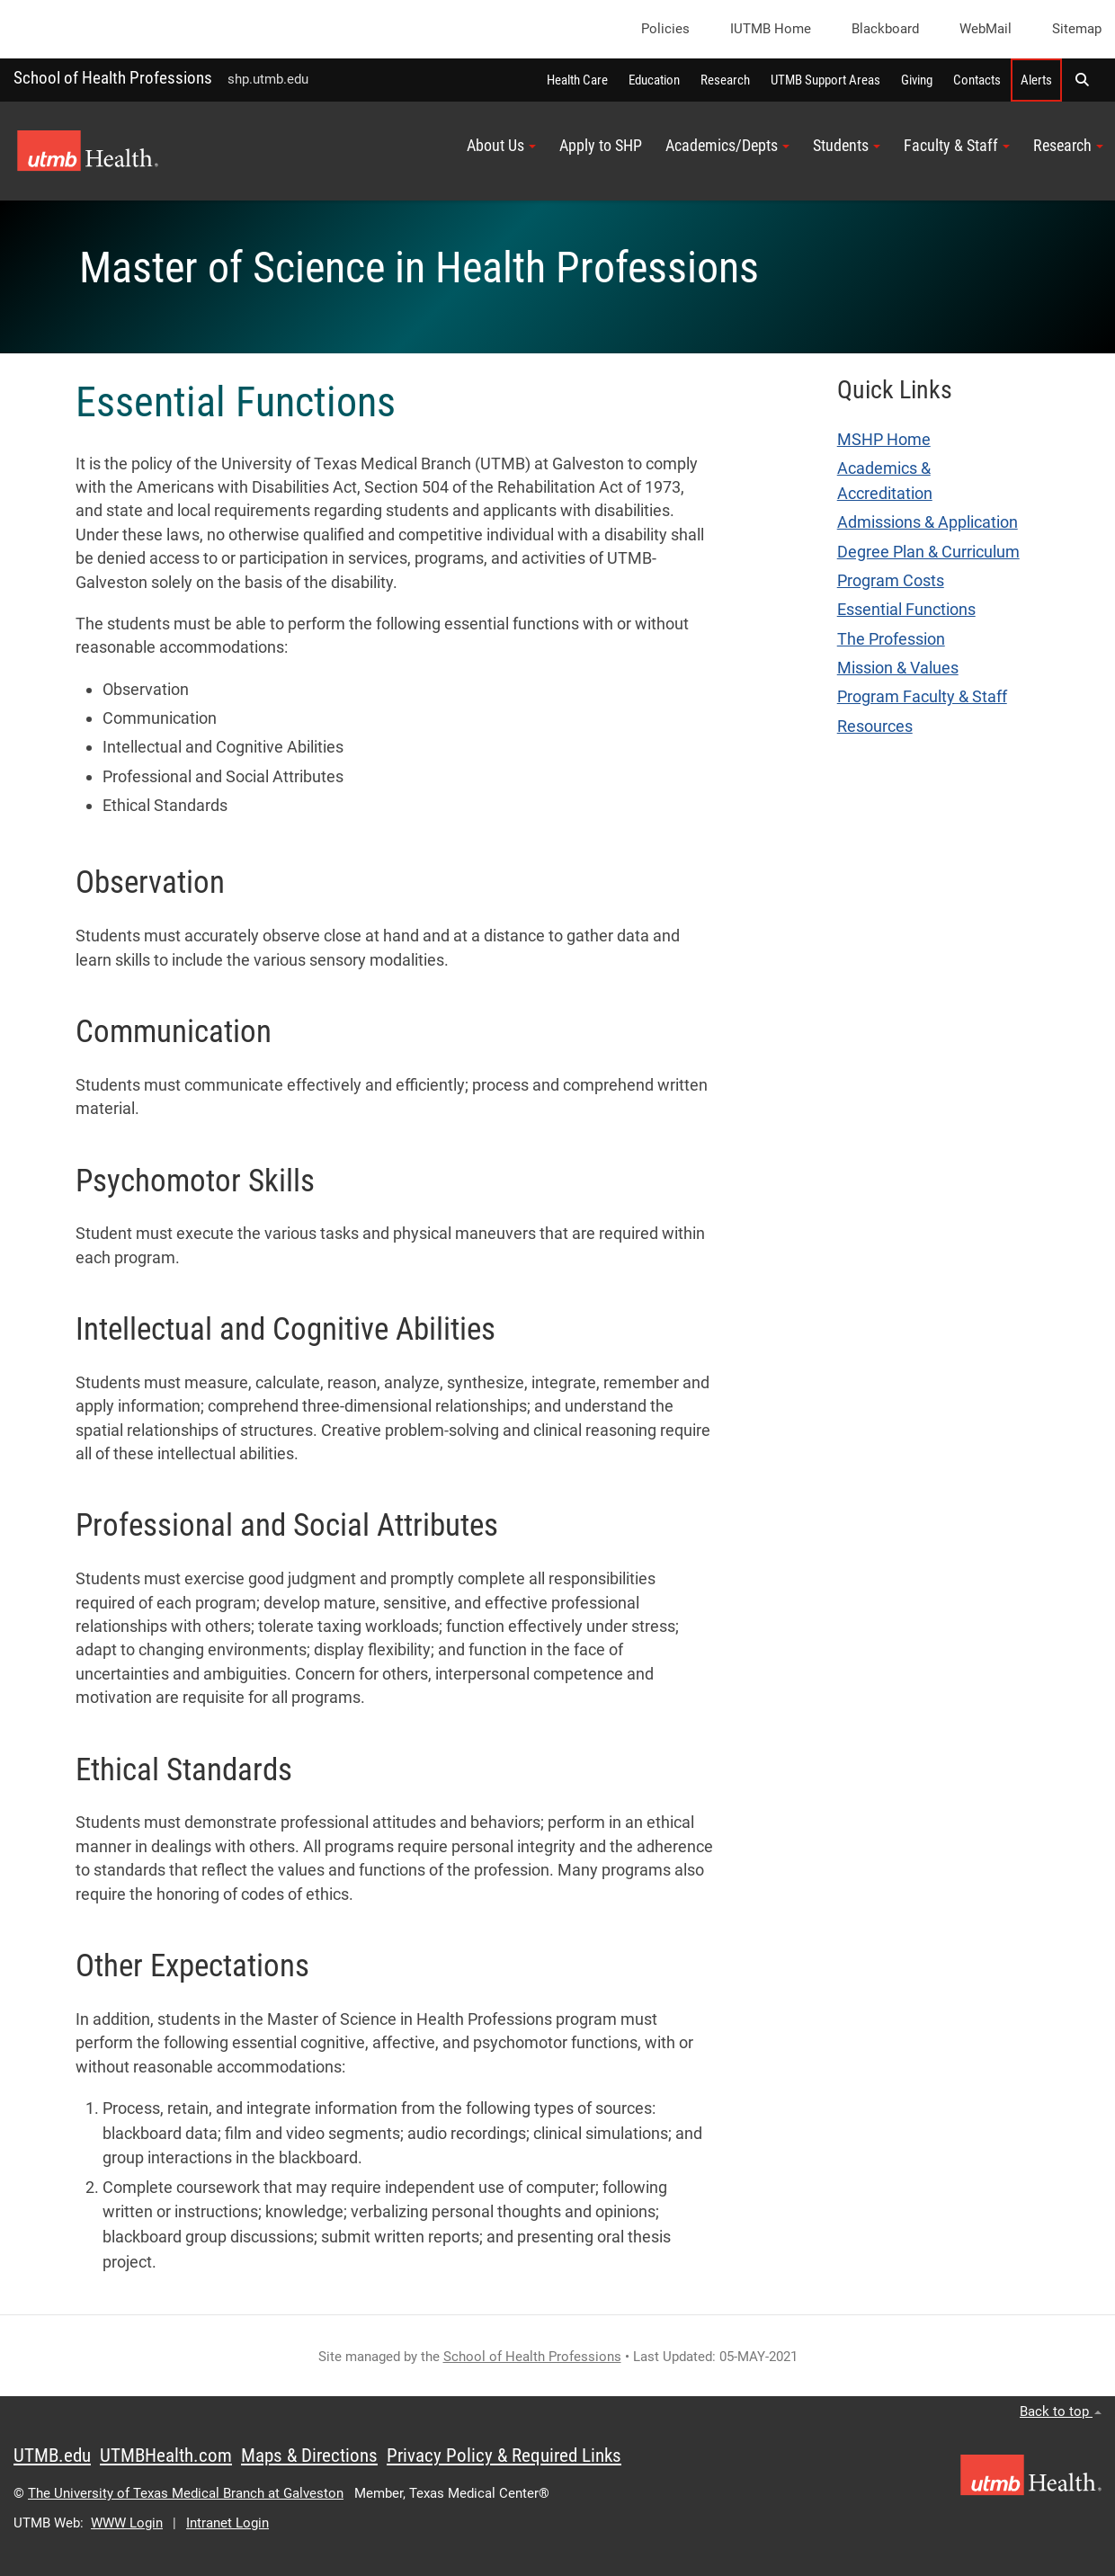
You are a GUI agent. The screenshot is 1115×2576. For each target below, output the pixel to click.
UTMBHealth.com (166, 2455)
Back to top (1061, 2411)
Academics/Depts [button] (727, 146)
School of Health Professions (112, 77)
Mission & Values (898, 668)
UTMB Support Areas (825, 80)
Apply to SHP (600, 146)
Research (725, 80)
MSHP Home (884, 440)
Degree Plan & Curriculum (928, 552)
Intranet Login (227, 2523)
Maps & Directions (309, 2455)
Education (654, 80)
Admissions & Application (927, 522)
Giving (916, 80)
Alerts (1036, 80)
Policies (665, 29)
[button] (1082, 80)
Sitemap (1077, 29)
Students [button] (846, 146)
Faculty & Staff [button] (957, 146)
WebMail (985, 29)
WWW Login (127, 2523)
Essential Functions (906, 609)
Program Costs (890, 581)
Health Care (577, 80)
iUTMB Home (770, 29)
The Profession (891, 639)
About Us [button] (501, 146)
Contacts (977, 80)
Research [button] (1068, 146)
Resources (875, 726)
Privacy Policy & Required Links (504, 2455)
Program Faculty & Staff (922, 697)
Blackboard (885, 29)
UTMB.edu (52, 2455)
